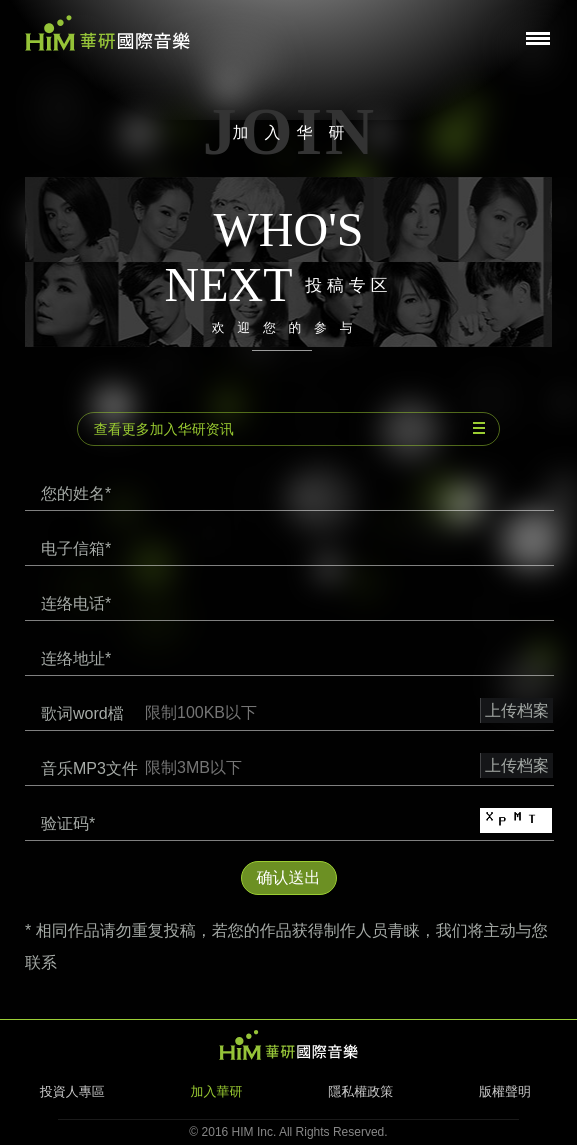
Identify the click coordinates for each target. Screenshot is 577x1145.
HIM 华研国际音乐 (289, 1045)
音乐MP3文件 (89, 768)
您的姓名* (76, 493)
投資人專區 (72, 1091)
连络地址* (76, 658)
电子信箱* (76, 548)
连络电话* (76, 603)
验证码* (68, 823)
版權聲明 (505, 1091)
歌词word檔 (82, 713)
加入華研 (216, 1091)
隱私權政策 (360, 1091)
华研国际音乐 (107, 33)
